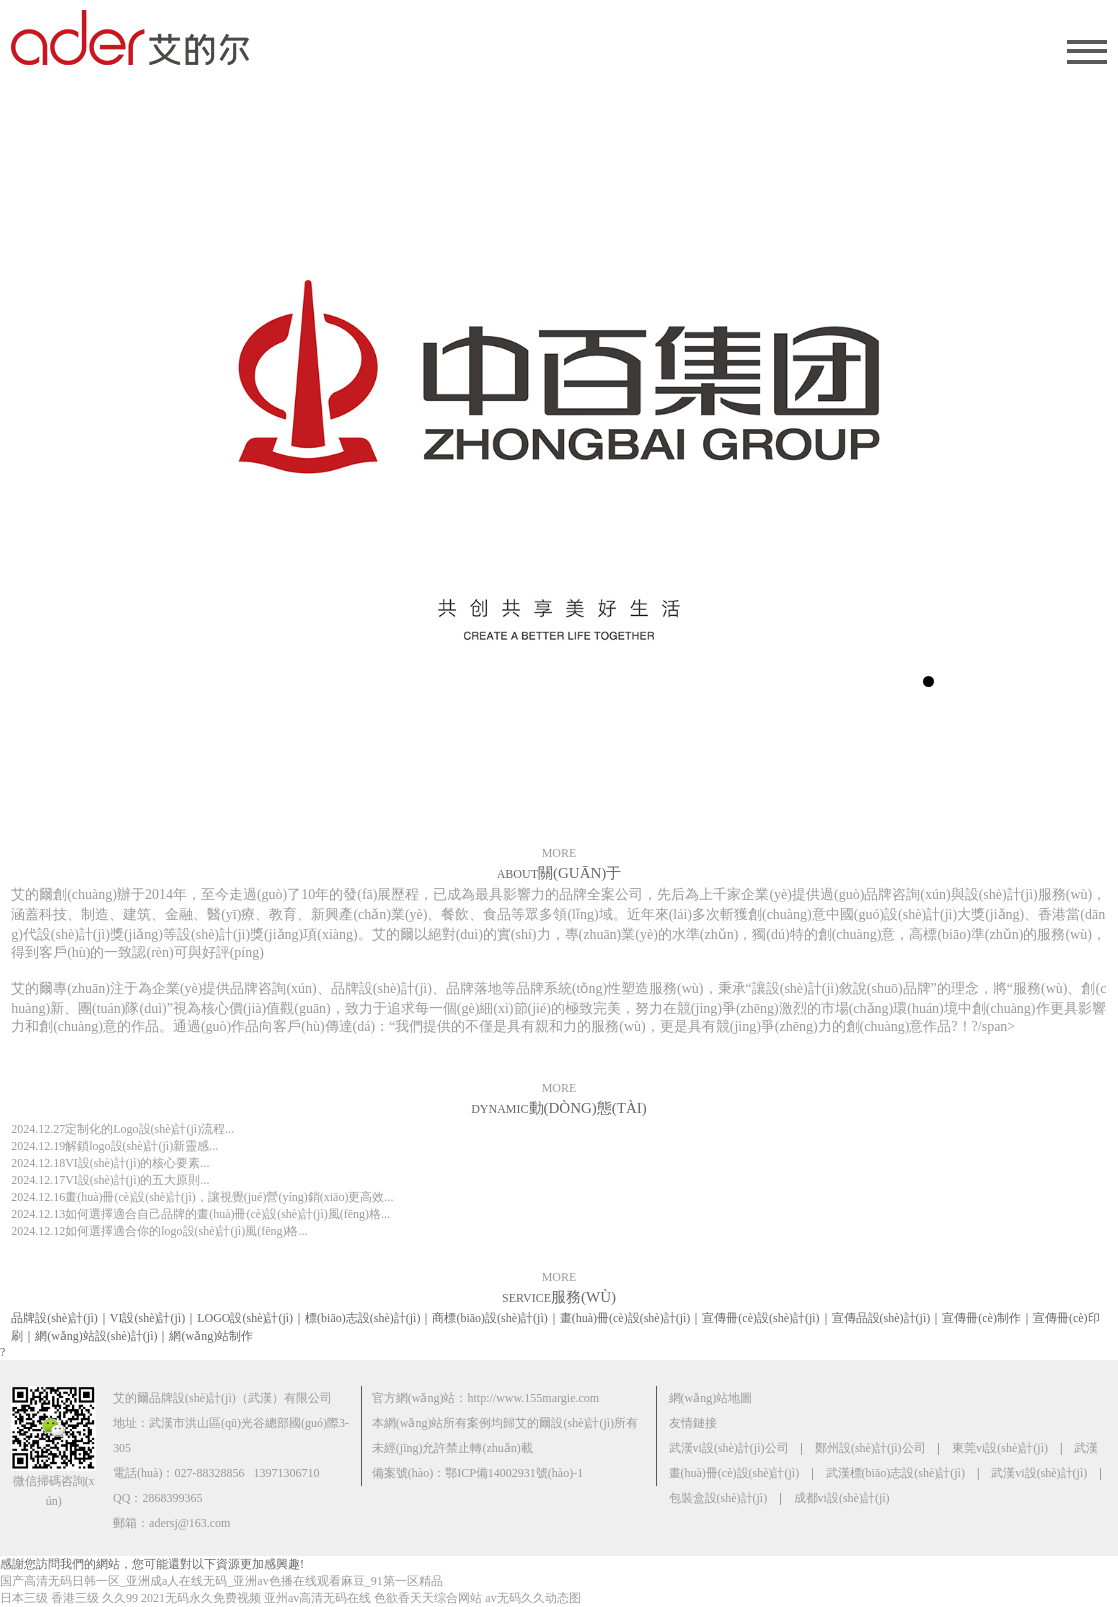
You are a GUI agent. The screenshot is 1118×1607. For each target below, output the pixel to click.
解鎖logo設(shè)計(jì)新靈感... (114, 1146)
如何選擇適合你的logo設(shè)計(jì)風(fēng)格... (159, 1231)
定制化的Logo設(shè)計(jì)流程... (122, 1129)
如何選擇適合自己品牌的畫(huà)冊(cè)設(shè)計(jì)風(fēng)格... (200, 1214)
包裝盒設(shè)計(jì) (718, 1498)
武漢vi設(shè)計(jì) (1039, 1473)
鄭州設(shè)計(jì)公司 (870, 1448)
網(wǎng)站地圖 (711, 1398)
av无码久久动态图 (532, 1598)
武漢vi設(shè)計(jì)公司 (729, 1448)
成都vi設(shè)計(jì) (842, 1498)
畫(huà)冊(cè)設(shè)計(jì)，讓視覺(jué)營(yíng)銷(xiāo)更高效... (202, 1197)
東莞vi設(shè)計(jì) (1000, 1448)
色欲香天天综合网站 (428, 1598)
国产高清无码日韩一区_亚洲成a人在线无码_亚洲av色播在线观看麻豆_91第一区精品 (221, 1581)
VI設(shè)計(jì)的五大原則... (110, 1180)
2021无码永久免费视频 (201, 1598)
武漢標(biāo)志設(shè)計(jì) (895, 1473)
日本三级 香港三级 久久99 (69, 1598)
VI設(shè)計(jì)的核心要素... (110, 1163)
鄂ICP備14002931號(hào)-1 (514, 1473)
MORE (559, 853)
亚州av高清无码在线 (317, 1598)
